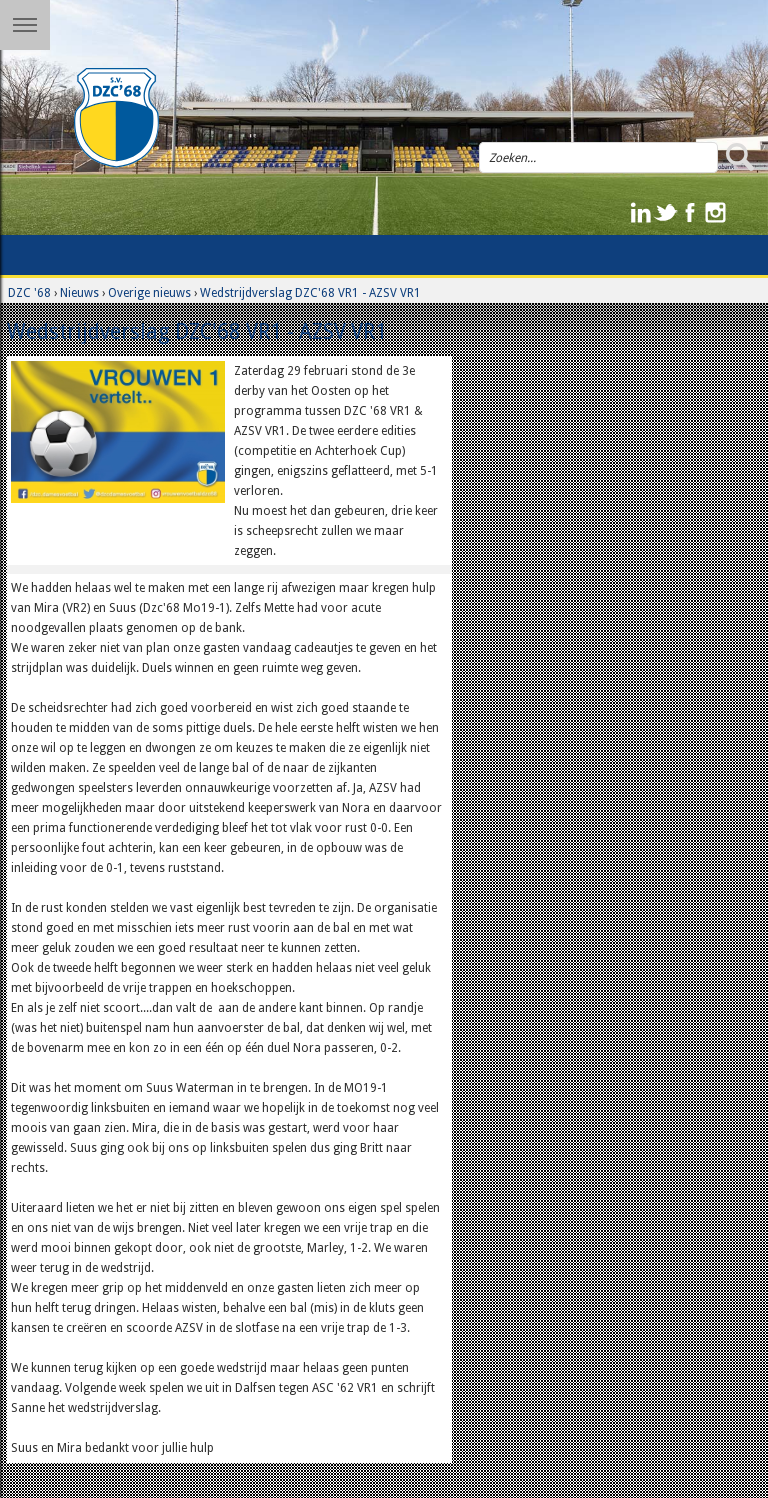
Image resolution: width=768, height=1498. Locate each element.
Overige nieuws (149, 293)
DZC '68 (29, 293)
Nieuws (79, 293)
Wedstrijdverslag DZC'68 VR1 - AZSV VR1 (310, 293)
